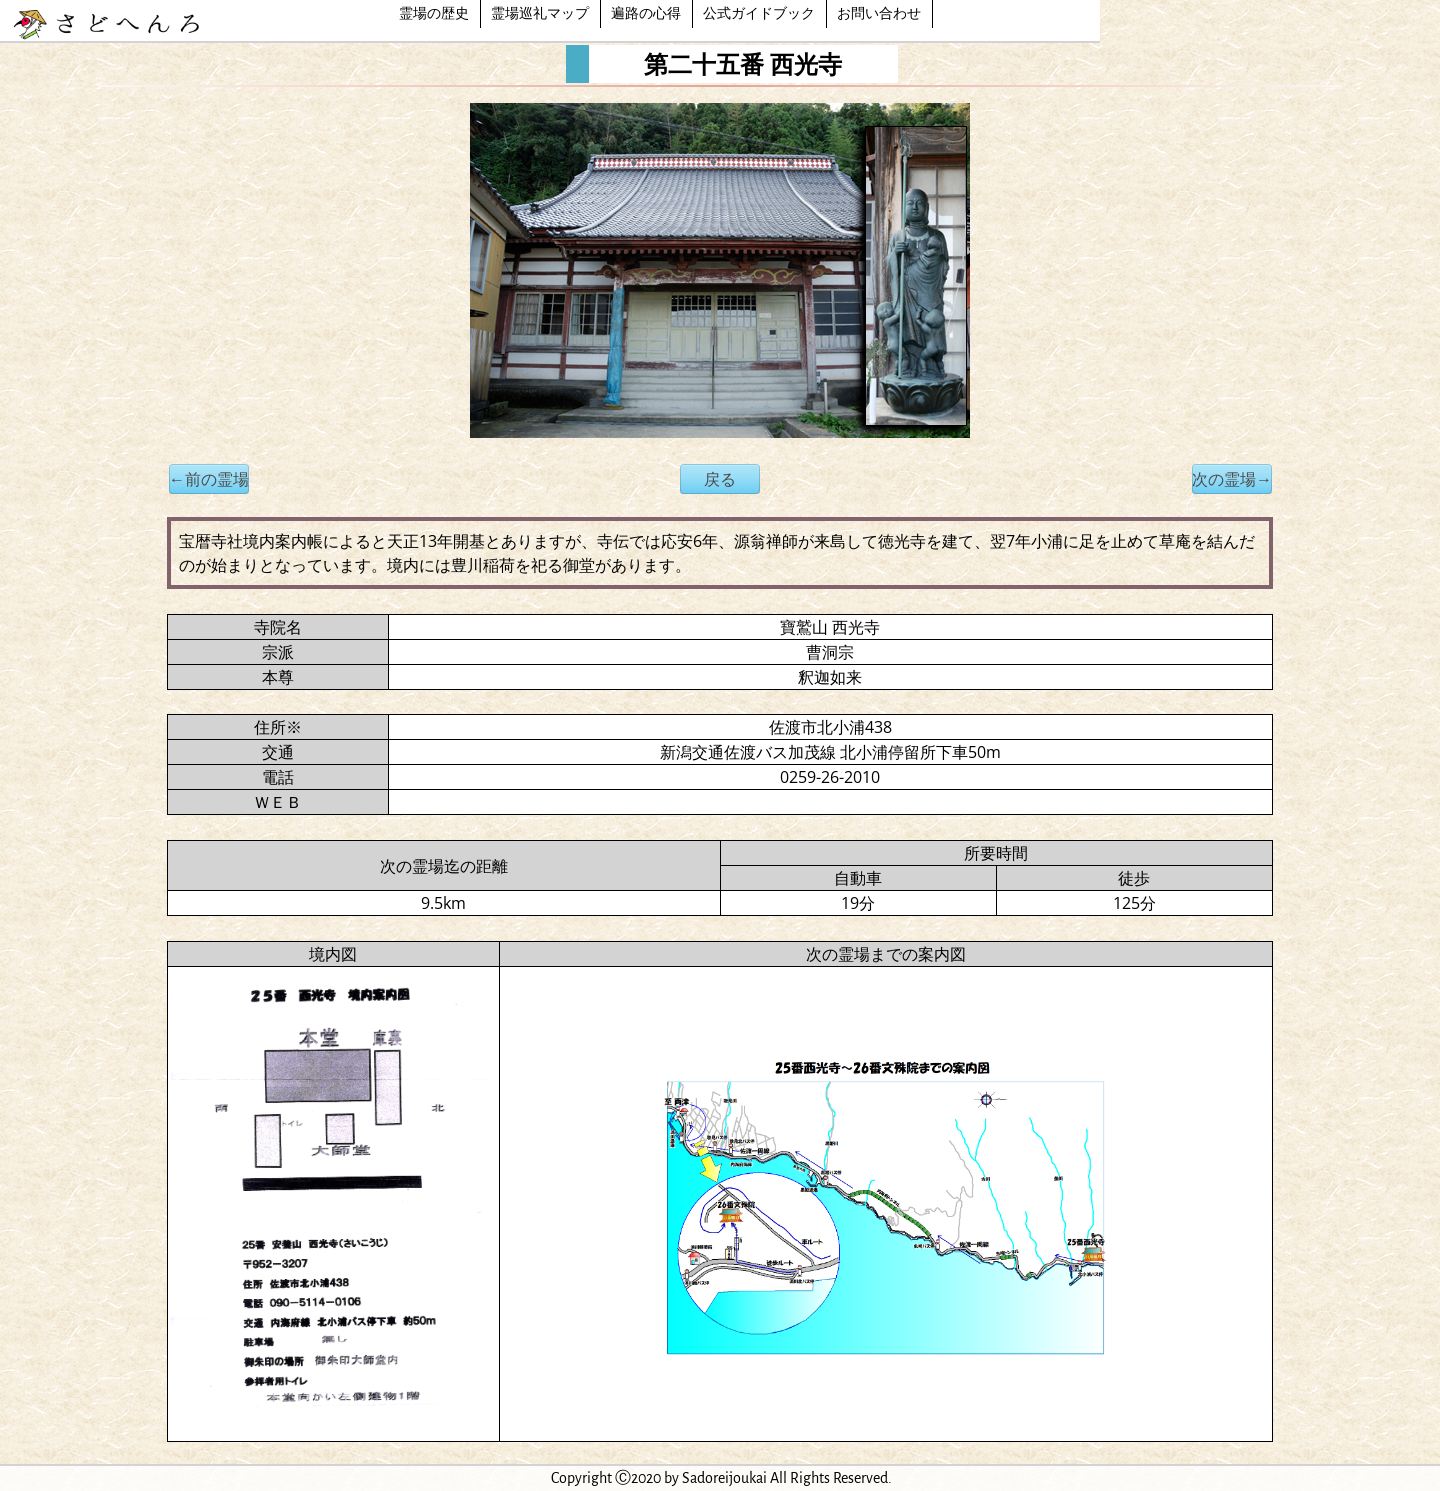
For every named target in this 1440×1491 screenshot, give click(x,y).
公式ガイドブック (759, 14)
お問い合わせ (879, 14)
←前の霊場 (209, 479)
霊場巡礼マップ (540, 14)
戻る (720, 479)
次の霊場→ (1232, 479)
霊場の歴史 (434, 14)
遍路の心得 (646, 14)
